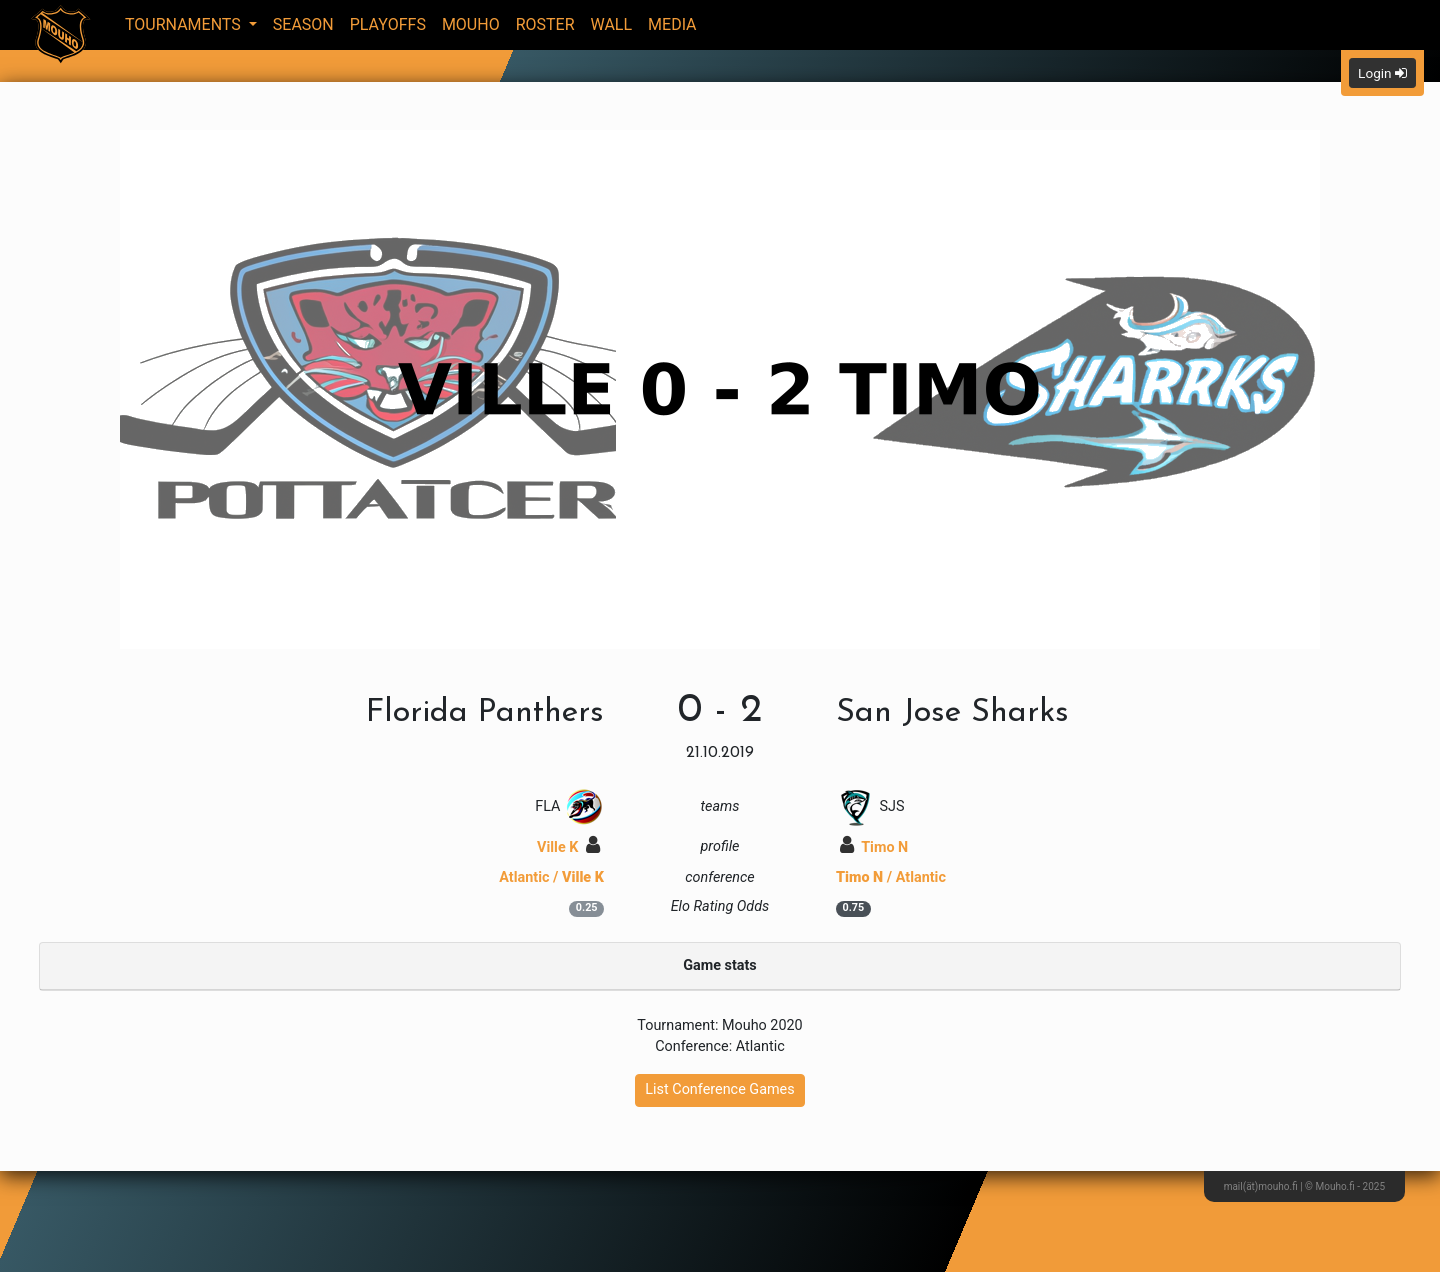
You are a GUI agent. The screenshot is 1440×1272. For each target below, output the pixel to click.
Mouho (471, 24)
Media (672, 24)
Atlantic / (551, 877)
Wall (612, 24)
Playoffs (388, 24)
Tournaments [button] (185, 24)
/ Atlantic (891, 877)
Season (303, 24)
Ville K (568, 847)
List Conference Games (719, 1089)
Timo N (874, 847)
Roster (545, 24)
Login (1382, 73)
